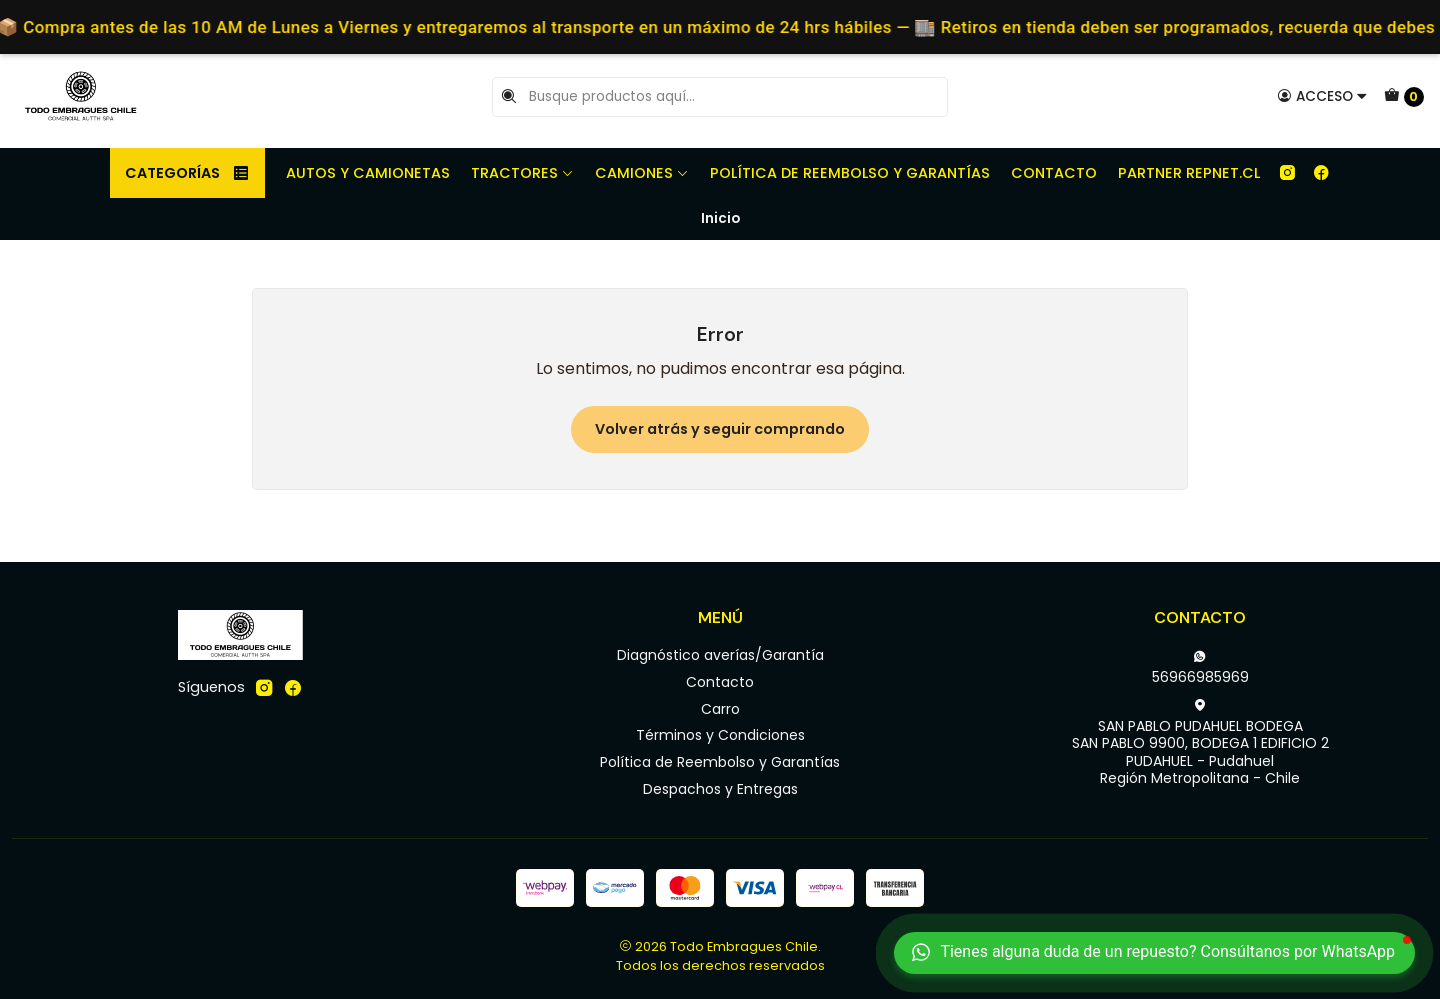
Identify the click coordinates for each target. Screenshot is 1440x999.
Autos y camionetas (368, 173)
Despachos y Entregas (720, 789)
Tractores (522, 173)
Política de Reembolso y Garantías (850, 173)
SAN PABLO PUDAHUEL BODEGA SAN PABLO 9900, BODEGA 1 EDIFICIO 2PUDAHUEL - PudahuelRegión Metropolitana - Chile (1200, 743)
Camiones (642, 173)
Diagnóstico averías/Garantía (720, 655)
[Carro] (1404, 97)
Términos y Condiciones (720, 735)
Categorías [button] (187, 173)
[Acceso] (1322, 96)
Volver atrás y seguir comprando (720, 429)
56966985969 (1200, 668)
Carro (720, 709)
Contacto (1054, 173)
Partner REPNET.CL (1189, 173)
